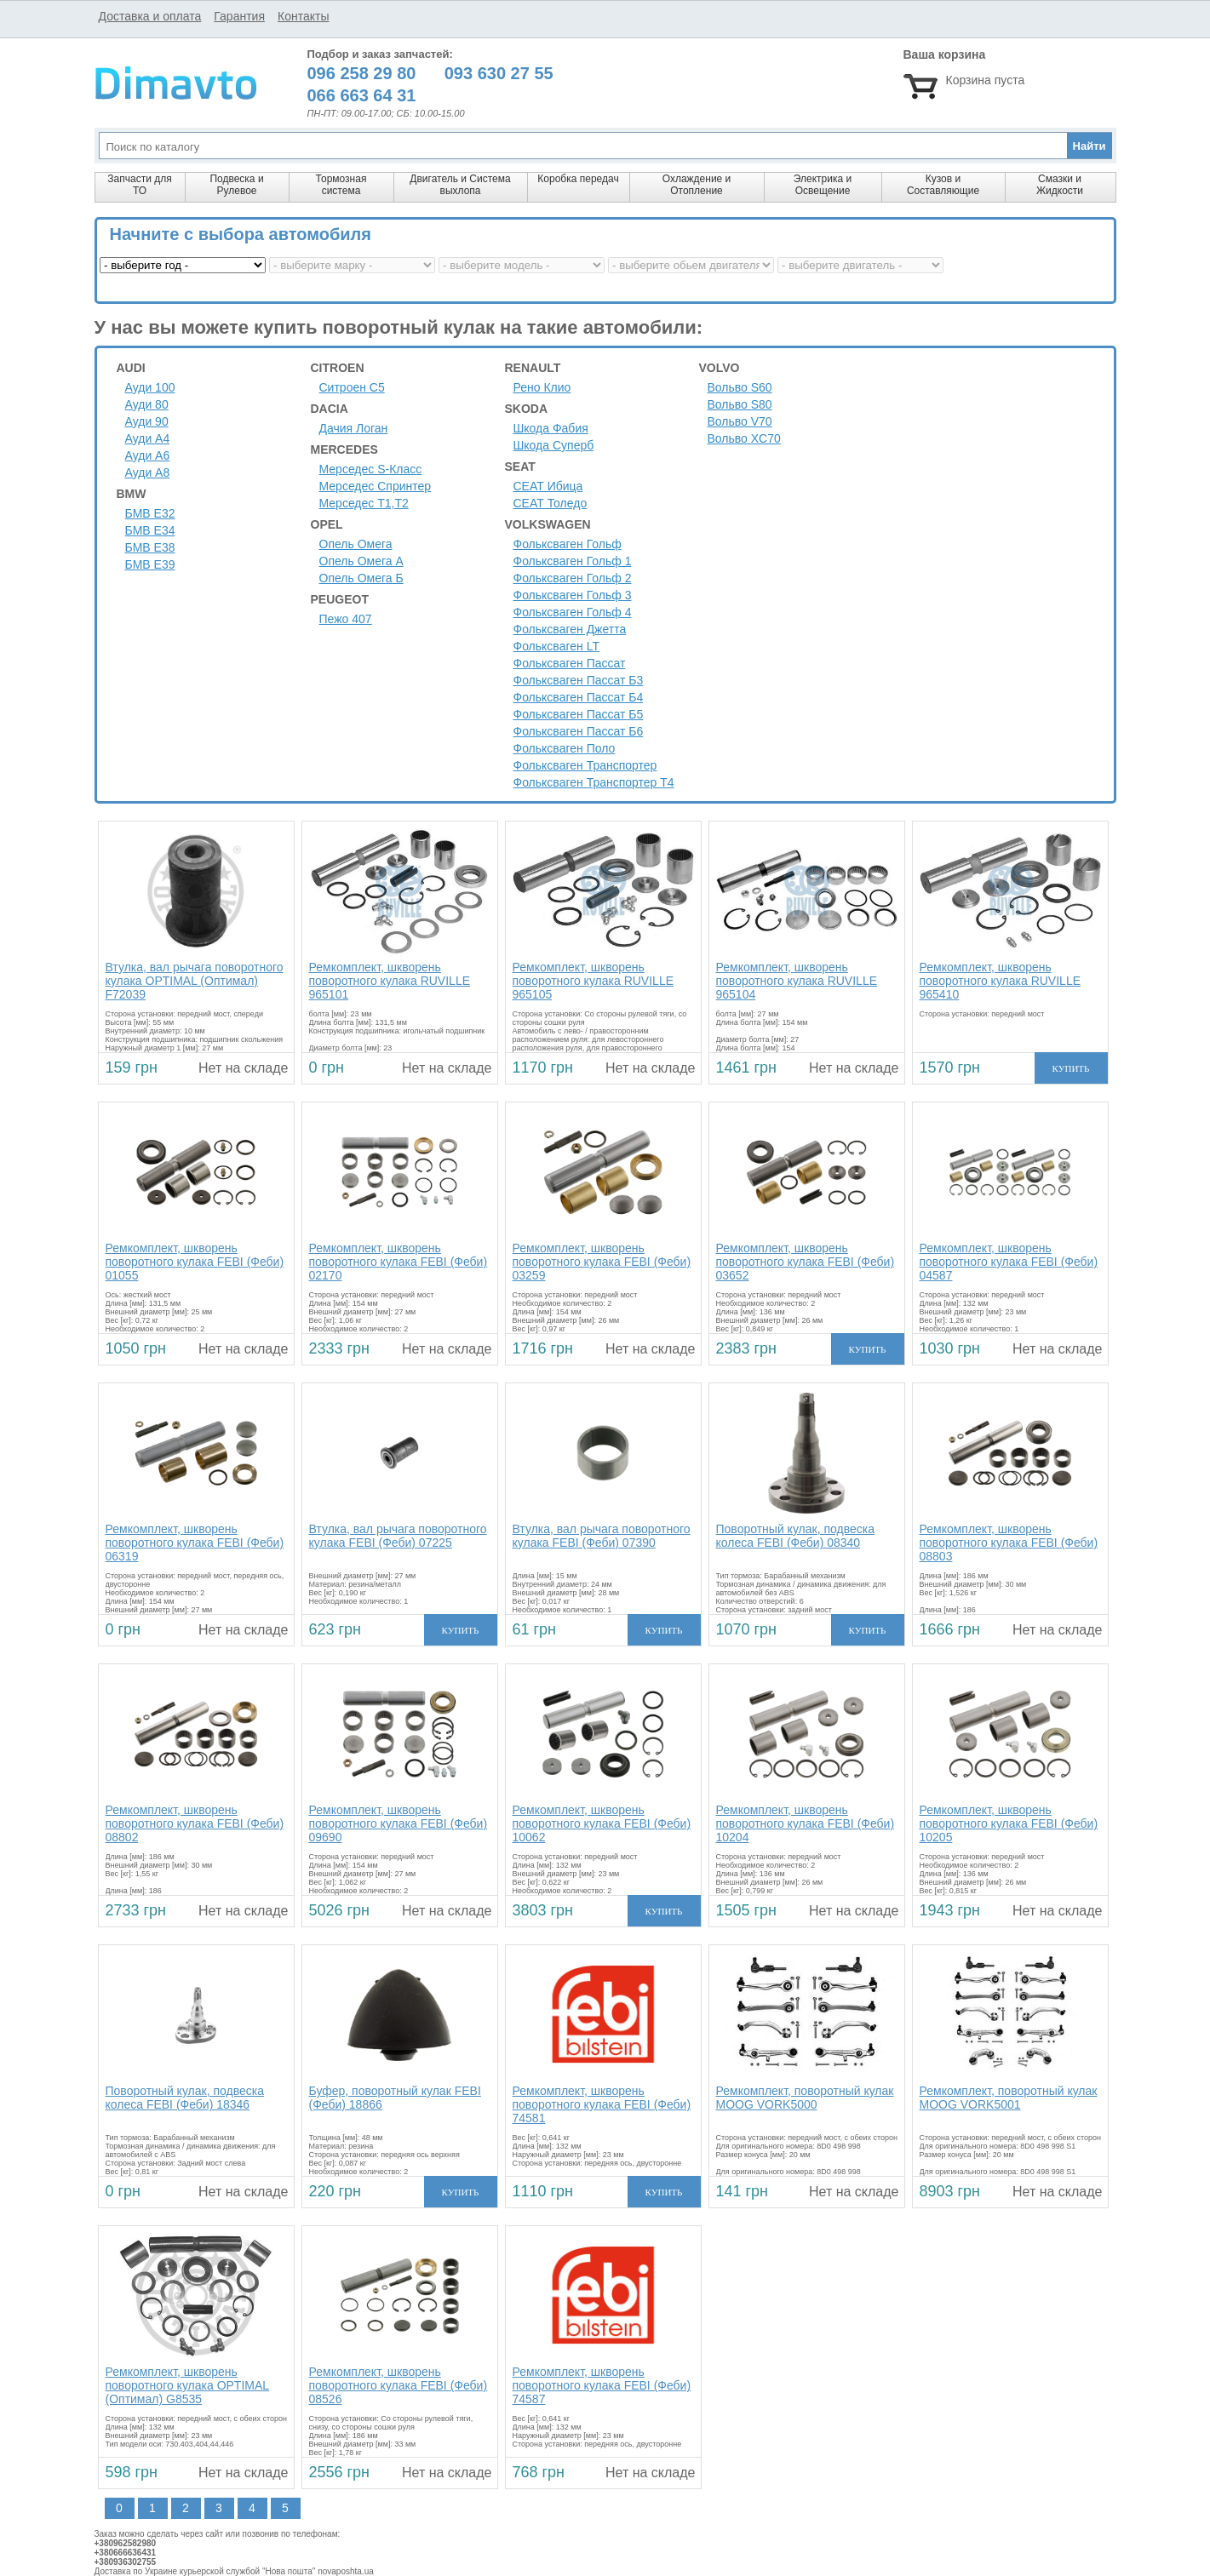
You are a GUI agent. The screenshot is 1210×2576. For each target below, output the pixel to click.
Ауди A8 (147, 472)
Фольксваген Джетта (570, 629)
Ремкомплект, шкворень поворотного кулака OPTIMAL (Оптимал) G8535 (188, 2385)
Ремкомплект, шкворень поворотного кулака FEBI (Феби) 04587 (1009, 1261)
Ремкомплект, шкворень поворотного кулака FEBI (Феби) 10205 (1009, 1823)
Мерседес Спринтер (375, 486)
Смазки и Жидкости (1059, 185)
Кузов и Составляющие (943, 185)
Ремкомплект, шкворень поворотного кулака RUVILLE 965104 (797, 980)
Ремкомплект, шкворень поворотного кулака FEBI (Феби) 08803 (1009, 1542)
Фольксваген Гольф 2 (572, 578)
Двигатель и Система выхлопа (460, 185)
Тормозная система (341, 185)
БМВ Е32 (150, 513)
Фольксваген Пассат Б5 (578, 714)
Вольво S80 (740, 404)
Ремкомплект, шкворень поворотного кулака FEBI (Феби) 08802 (195, 1823)
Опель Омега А (361, 561)
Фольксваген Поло (564, 748)
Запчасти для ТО (139, 185)
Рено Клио (542, 387)
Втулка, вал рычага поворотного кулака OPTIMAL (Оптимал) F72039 (195, 980)
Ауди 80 (147, 404)
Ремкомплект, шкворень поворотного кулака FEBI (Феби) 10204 (805, 1823)
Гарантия (239, 16)
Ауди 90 (147, 421)
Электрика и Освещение (823, 185)
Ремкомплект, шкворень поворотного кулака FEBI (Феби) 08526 (398, 2385)
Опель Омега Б (361, 578)
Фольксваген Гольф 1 (572, 561)
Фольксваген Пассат (569, 663)
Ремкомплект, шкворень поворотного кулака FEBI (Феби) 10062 (602, 1823)
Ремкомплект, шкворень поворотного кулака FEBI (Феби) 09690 (398, 1823)
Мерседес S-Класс (370, 469)
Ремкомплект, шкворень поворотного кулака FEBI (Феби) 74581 (602, 2104)
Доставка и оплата (150, 16)
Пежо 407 (345, 619)
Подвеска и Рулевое (236, 185)
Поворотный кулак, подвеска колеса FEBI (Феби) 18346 (185, 2097)
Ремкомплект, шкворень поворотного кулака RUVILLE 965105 (593, 980)
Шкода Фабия (550, 428)
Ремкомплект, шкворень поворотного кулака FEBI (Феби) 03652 (805, 1261)
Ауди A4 (147, 438)
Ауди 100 (150, 387)
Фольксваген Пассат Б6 (578, 731)
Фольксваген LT (556, 646)
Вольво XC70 (744, 438)
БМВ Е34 (150, 530)
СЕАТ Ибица (548, 486)
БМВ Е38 (150, 547)
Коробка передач (577, 179)
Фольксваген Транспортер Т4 (593, 782)
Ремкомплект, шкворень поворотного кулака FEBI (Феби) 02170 (398, 1261)
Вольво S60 (740, 387)
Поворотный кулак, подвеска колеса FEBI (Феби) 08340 (795, 1535)
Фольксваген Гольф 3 (572, 595)
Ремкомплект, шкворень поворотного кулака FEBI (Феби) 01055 (195, 1261)
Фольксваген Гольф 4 (572, 612)
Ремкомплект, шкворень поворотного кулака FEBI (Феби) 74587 (602, 2385)
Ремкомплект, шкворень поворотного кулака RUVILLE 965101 (390, 980)
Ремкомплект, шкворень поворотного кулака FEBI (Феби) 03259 (602, 1261)
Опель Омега (356, 544)
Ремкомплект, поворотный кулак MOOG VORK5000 (805, 2097)
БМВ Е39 (150, 564)
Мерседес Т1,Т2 (364, 503)
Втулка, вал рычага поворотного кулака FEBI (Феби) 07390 (602, 1535)
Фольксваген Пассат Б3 (578, 680)
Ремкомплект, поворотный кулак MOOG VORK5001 (1009, 2097)
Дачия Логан (353, 428)
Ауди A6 (147, 455)
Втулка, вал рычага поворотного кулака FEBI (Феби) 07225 (398, 1535)
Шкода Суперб (553, 445)
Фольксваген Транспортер (585, 765)
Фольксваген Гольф (567, 544)
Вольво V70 (740, 421)
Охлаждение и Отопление (696, 185)
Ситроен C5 (352, 387)
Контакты (303, 16)
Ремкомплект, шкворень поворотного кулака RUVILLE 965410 (1000, 980)
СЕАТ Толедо (550, 503)
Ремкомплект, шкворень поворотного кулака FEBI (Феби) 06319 (195, 1542)
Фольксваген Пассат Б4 (578, 697)
